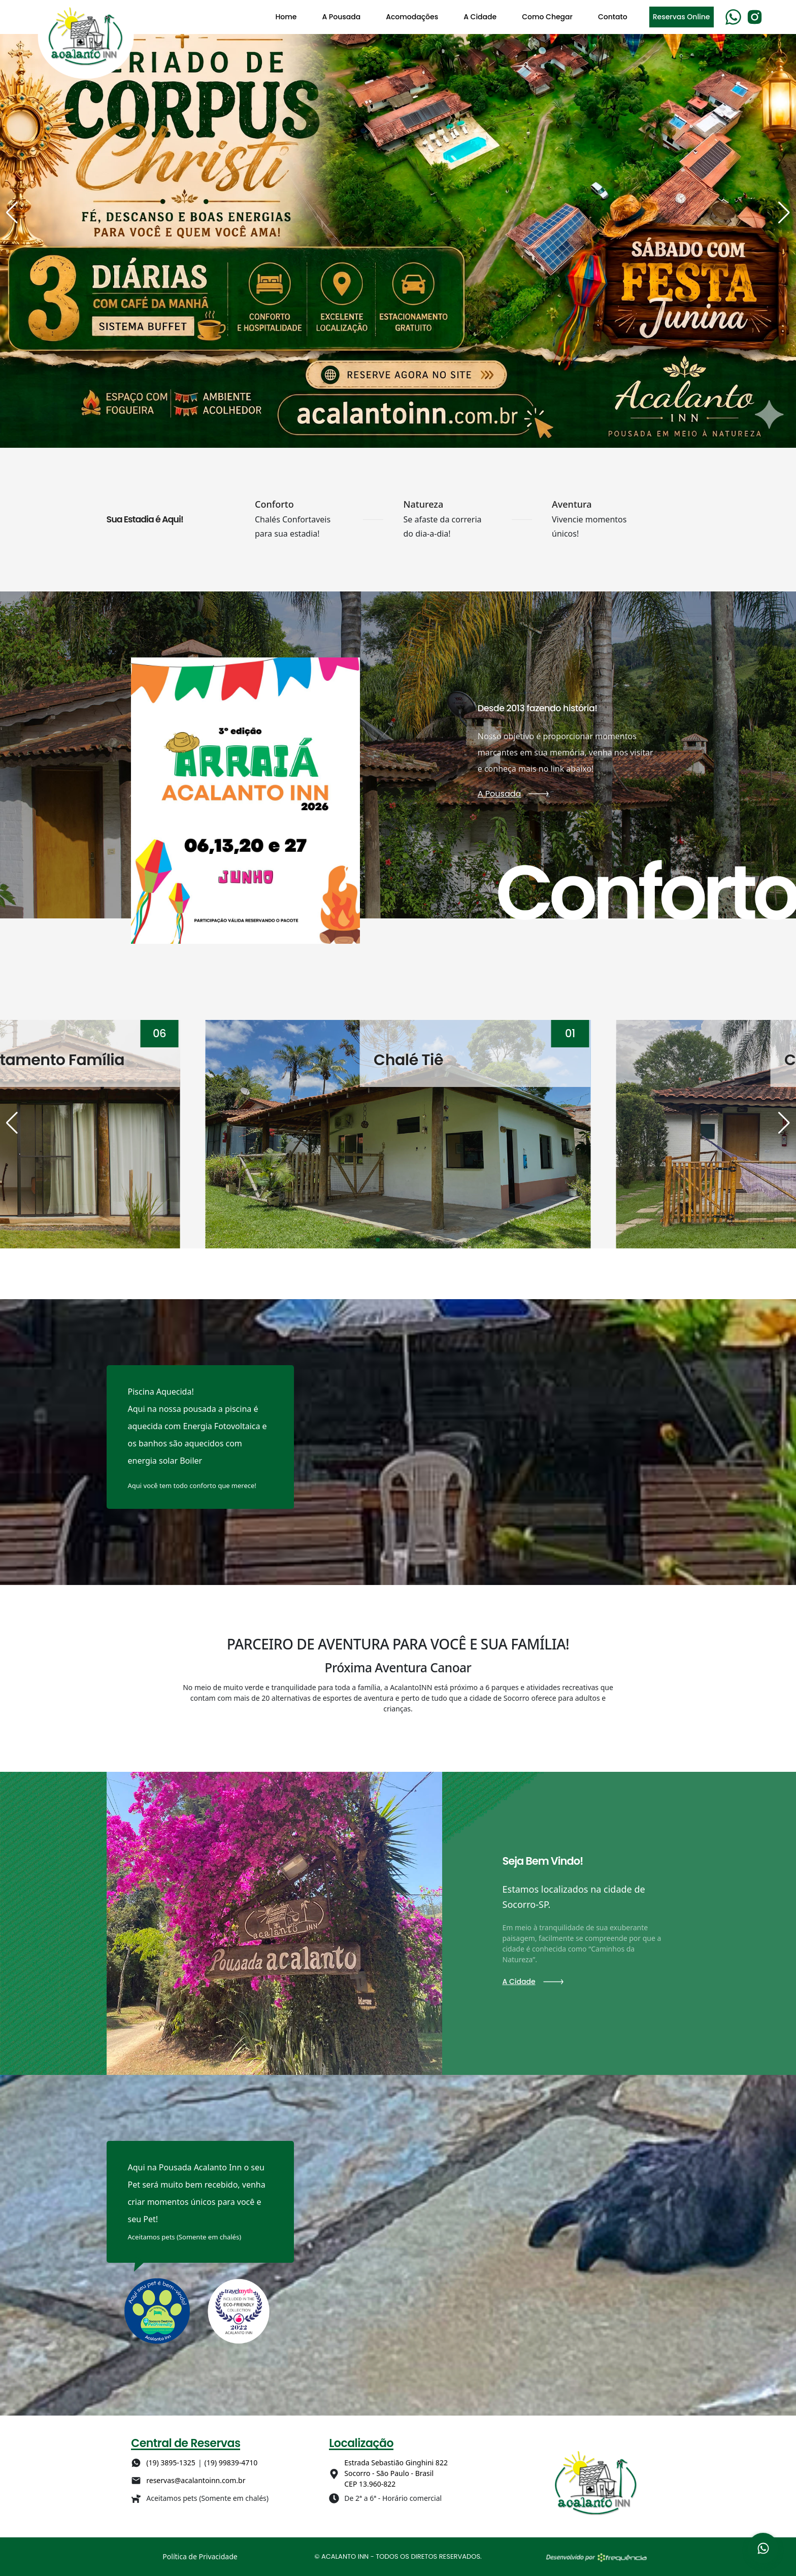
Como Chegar (547, 17)
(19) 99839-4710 (231, 2462)
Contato (612, 17)
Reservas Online (681, 17)
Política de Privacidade (199, 2556)
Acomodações (412, 17)
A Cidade (479, 17)
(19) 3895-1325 (170, 2462)
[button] (12, 213)
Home (285, 17)
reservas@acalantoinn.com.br (195, 2480)
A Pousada (341, 17)
